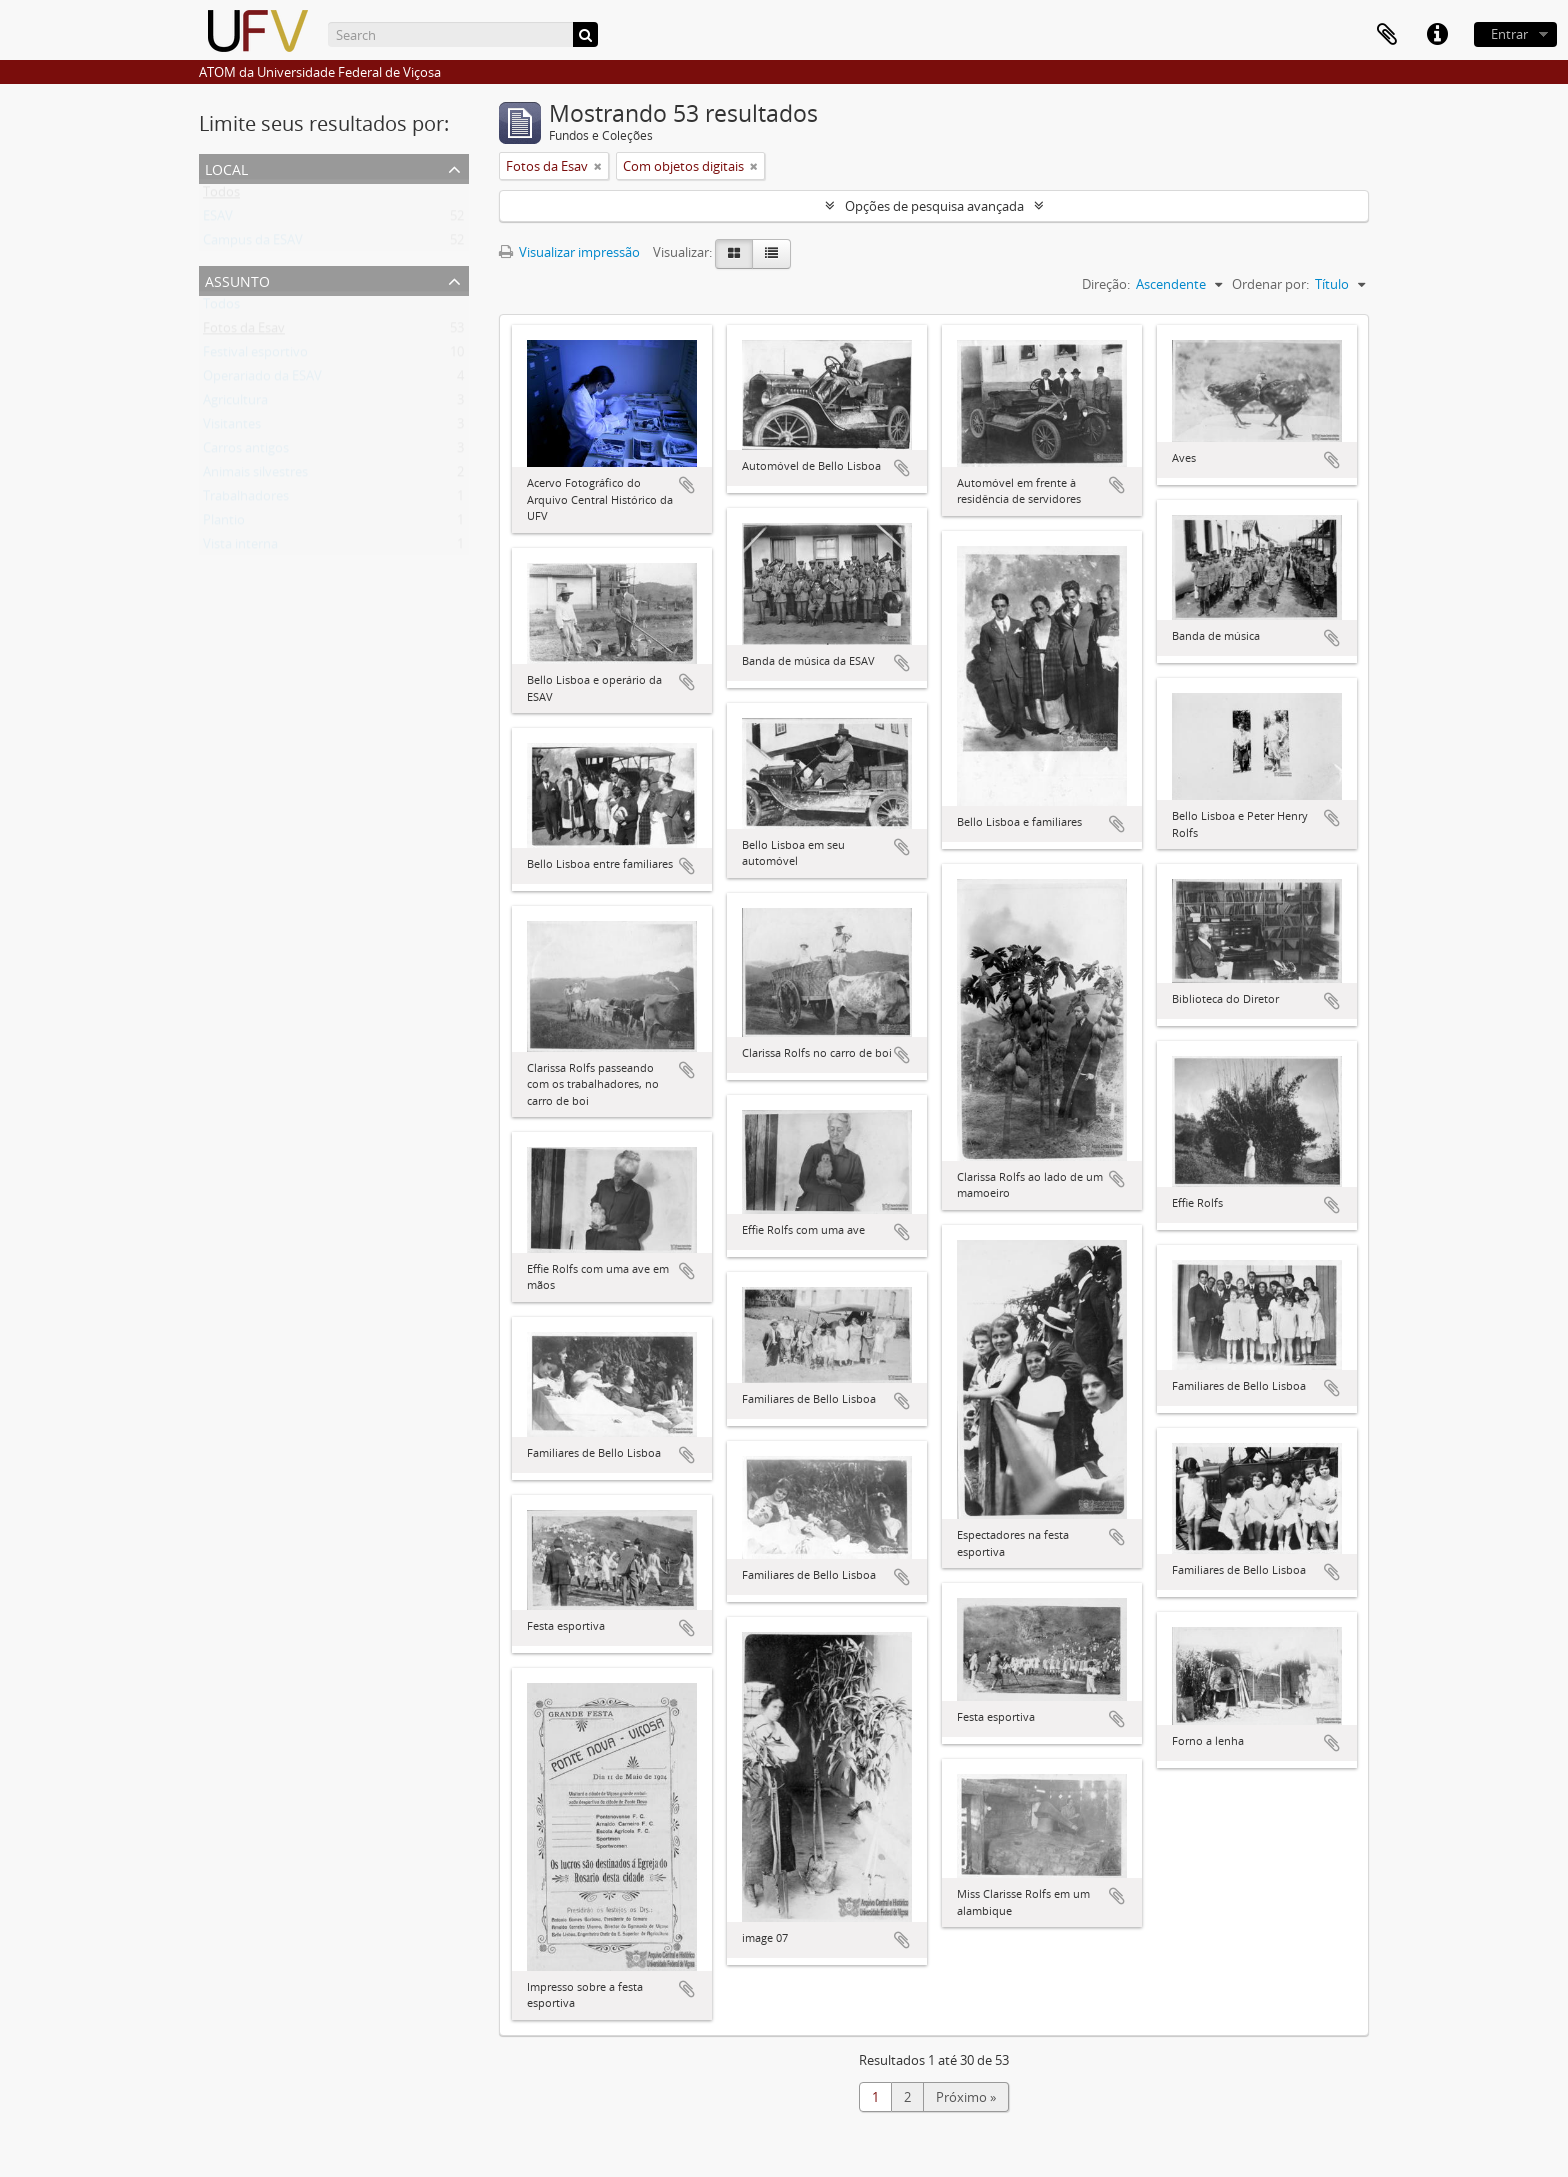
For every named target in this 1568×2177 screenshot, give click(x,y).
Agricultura (235, 404)
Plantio (224, 524)
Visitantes (232, 428)
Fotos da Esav (244, 332)
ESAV (218, 220)
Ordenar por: (1270, 284)
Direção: (1106, 284)
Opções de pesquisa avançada (934, 206)
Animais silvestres (255, 476)
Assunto (237, 279)
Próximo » (966, 2097)
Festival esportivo (255, 356)
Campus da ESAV (253, 244)
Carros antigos (246, 452)
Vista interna (240, 548)
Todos (221, 196)
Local (226, 167)
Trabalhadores (246, 500)
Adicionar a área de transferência (687, 485)
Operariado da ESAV (262, 380)
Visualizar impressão (569, 252)
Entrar (1509, 34)
